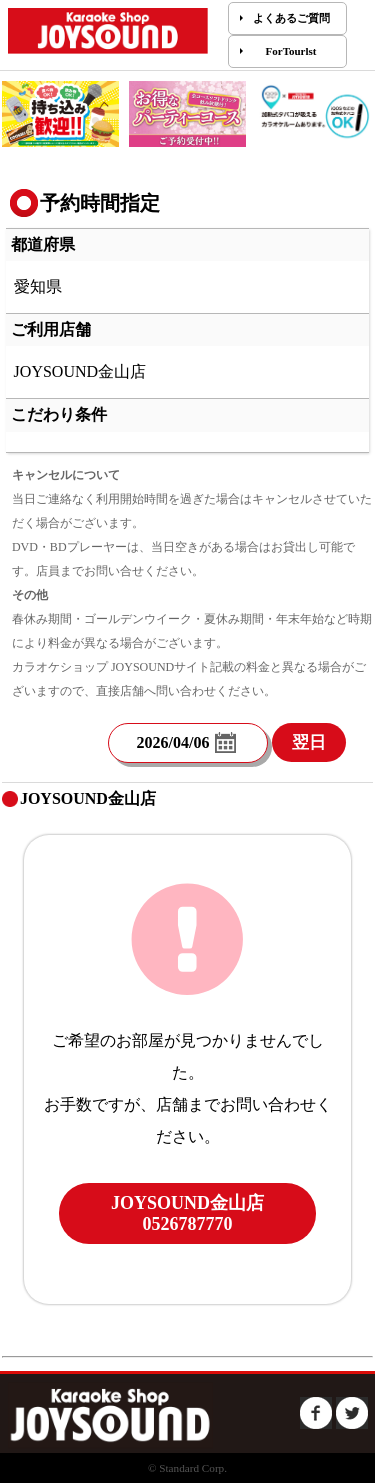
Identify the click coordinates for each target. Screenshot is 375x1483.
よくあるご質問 (291, 18)
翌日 (309, 742)
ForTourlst (291, 51)
